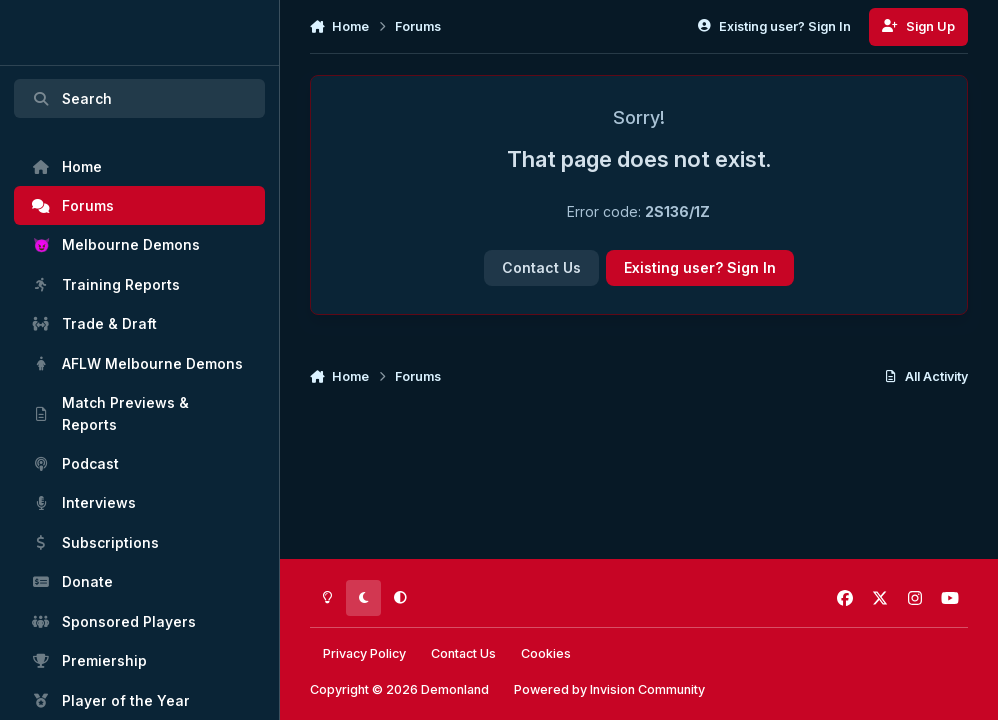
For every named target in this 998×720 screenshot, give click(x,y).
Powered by (609, 689)
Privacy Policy (364, 653)
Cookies (546, 653)
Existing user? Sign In (700, 267)
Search (71, 98)
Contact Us (541, 267)
